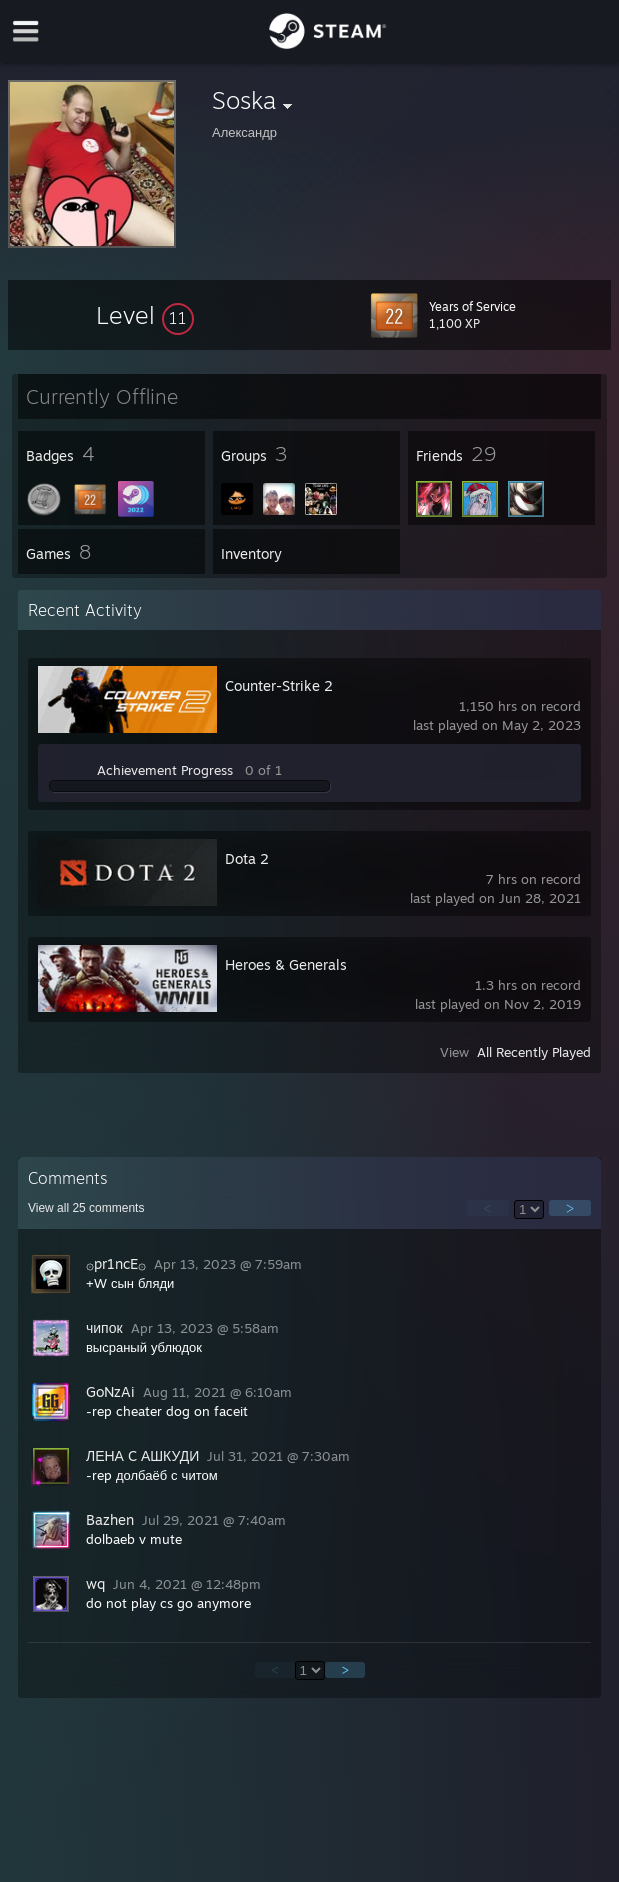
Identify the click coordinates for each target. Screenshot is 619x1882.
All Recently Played (534, 1052)
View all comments (86, 1208)
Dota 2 (247, 858)
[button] (145, 315)
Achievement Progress (165, 770)
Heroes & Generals (286, 964)
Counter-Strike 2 (279, 685)
